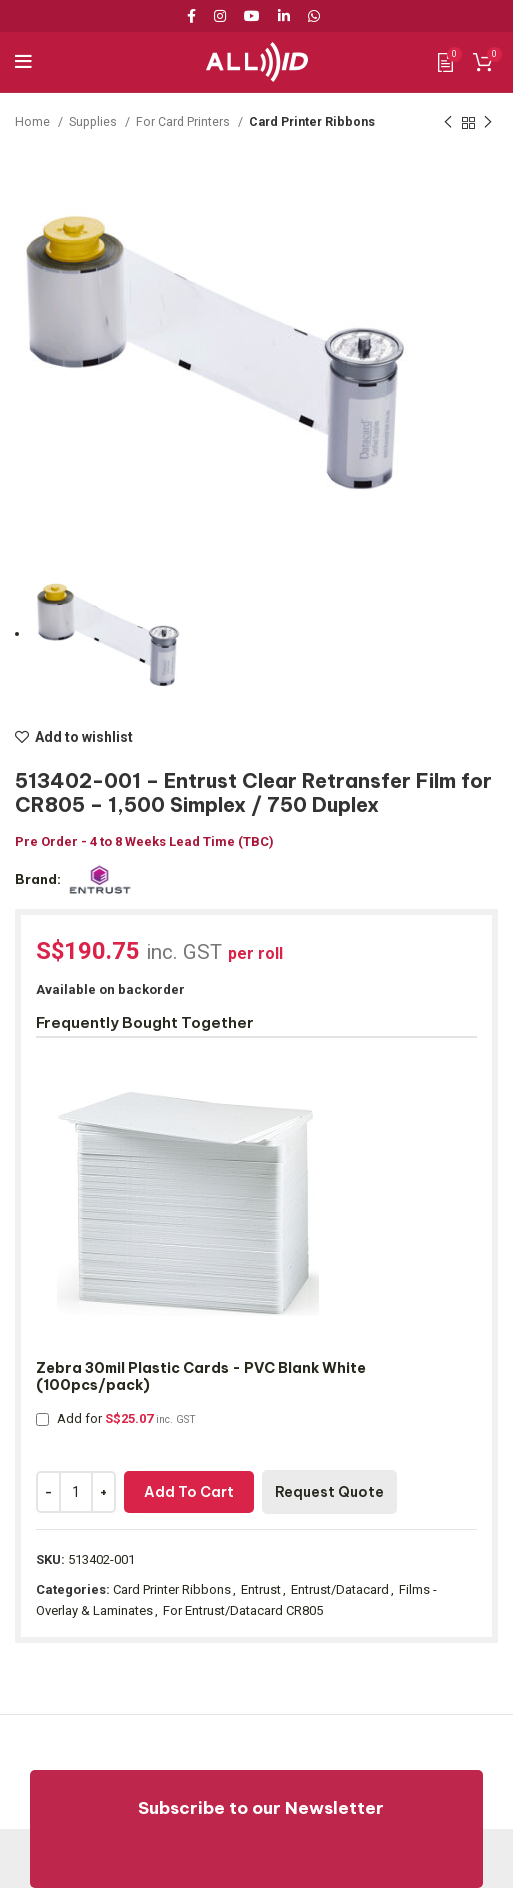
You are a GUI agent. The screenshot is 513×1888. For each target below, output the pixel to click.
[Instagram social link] (220, 16)
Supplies (94, 122)
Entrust (261, 1589)
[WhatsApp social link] (314, 16)
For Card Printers (184, 122)
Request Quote (329, 1492)
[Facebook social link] (195, 16)
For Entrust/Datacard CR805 (243, 1610)
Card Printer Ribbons (312, 122)
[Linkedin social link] (284, 16)
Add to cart (189, 1492)
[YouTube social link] (252, 16)
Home (34, 122)
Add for (116, 1418)
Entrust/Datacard (340, 1589)
